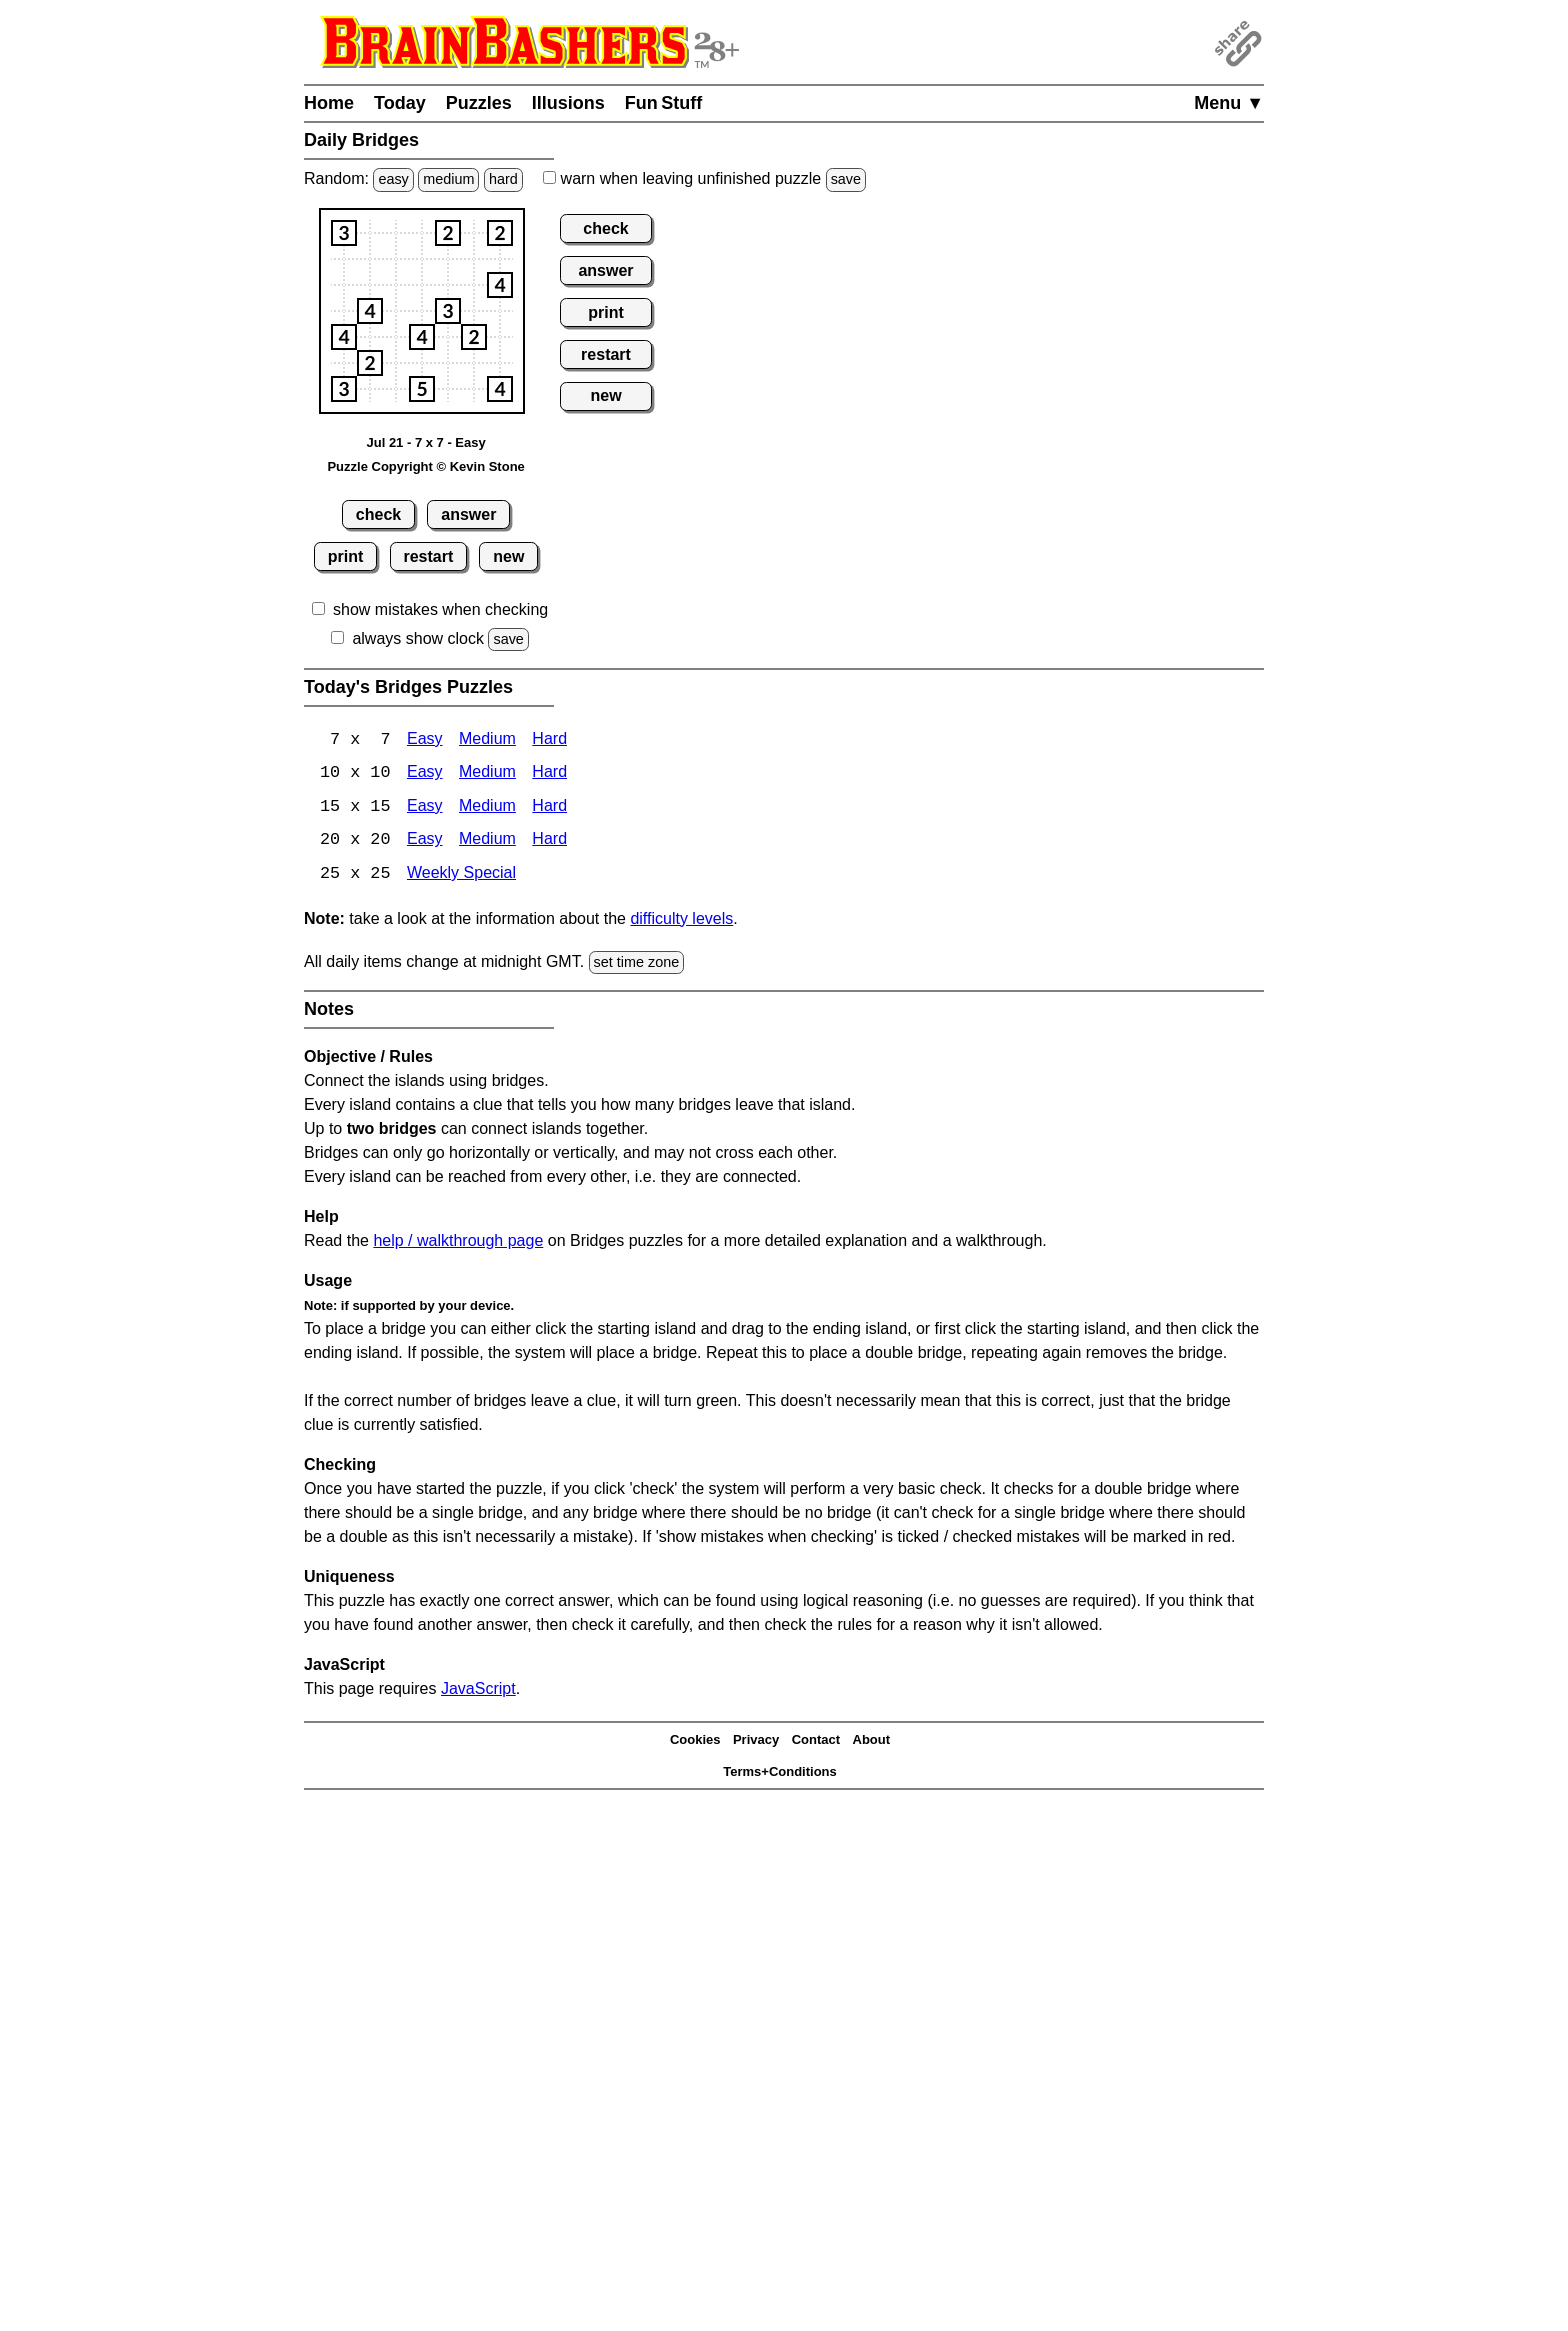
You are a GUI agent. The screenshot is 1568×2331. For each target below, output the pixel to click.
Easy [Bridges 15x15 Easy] (425, 808)
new (508, 556)
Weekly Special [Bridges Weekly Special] (461, 876)
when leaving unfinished (704, 178)
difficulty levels (681, 920)
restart (428, 556)
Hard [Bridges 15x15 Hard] (549, 808)
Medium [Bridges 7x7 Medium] (487, 740)
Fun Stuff (664, 103)
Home (329, 103)
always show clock (418, 638)
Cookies (695, 1741)
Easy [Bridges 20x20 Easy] (425, 842)
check (378, 514)
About (872, 1741)
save (846, 179)
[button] (344, 233)
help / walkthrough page (458, 1242)
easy (393, 179)
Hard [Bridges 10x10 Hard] (549, 774)
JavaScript (478, 1690)
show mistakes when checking (440, 609)
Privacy (756, 1741)
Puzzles (479, 103)
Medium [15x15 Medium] (487, 808)
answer (468, 514)
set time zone (637, 964)
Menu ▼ (1229, 103)
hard (503, 179)
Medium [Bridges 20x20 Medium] (487, 842)
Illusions (568, 103)
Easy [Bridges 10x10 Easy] (425, 774)
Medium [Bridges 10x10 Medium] (487, 774)
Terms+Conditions (780, 1773)
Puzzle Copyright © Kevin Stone (425, 466)
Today (400, 103)
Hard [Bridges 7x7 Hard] (549, 740)
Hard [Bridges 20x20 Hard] (549, 842)
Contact (816, 1741)
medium (448, 179)
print (346, 556)
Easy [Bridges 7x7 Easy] (425, 740)
